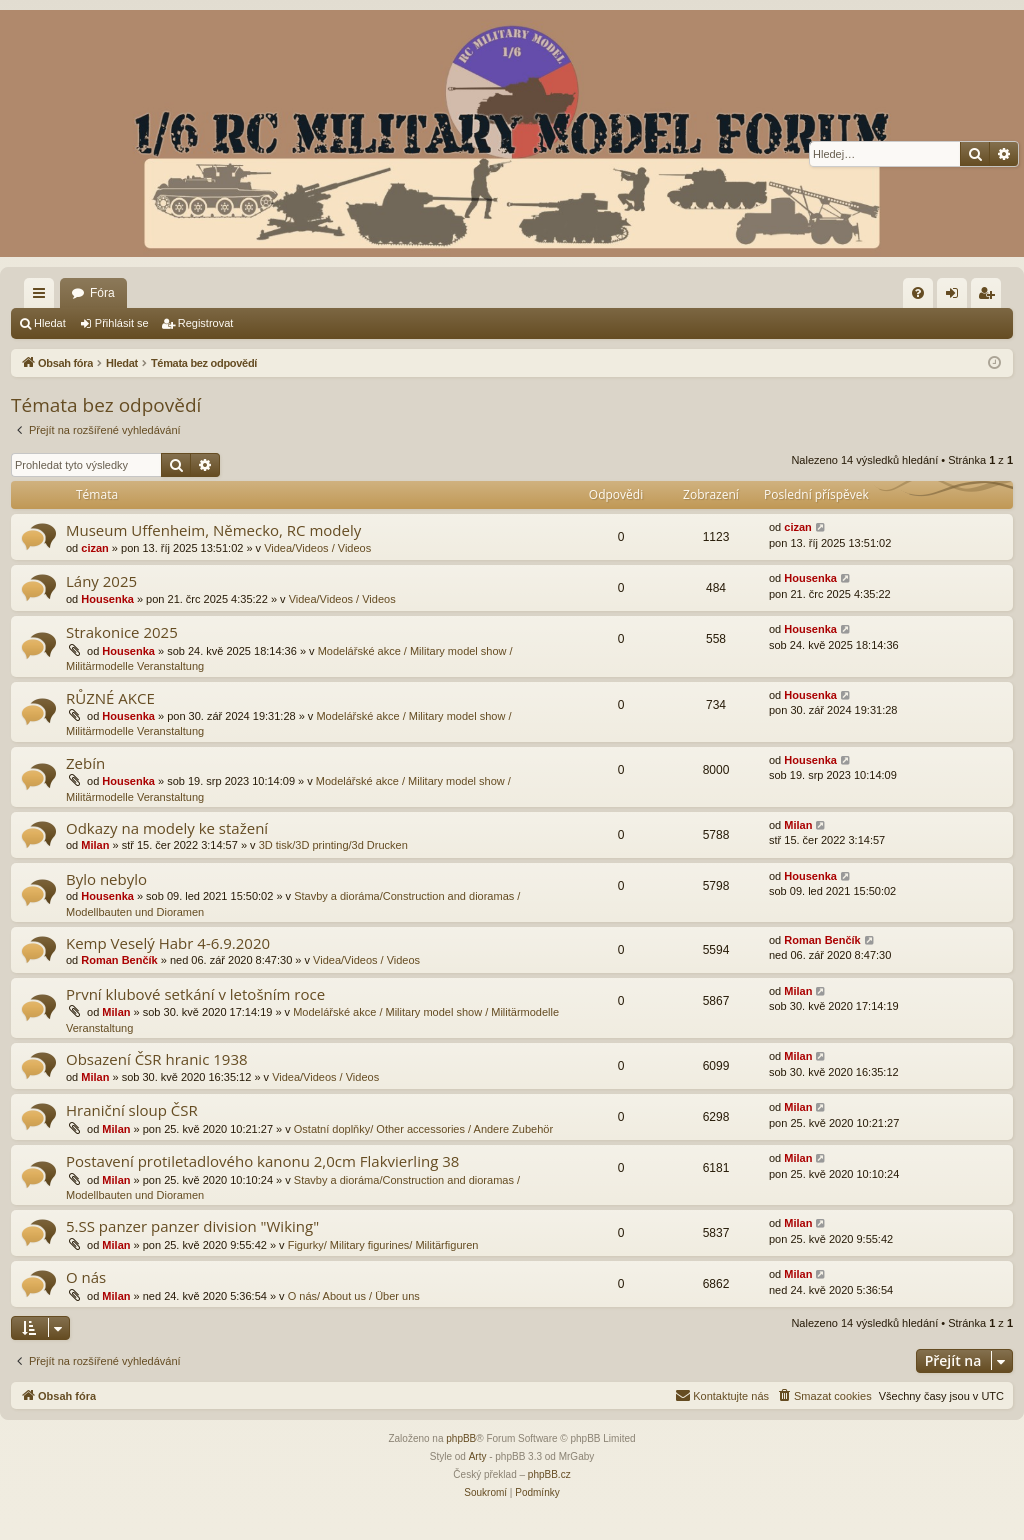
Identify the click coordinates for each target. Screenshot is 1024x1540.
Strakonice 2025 (122, 632)
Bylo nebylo (106, 879)
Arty (478, 1456)
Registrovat (206, 323)
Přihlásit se (122, 323)
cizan (95, 548)
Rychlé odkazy (43, 297)
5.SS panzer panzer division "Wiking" (192, 1226)
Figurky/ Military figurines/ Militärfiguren (383, 1245)
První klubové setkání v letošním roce (195, 994)
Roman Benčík (119, 960)
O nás (86, 1277)
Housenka (107, 599)
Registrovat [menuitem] (990, 297)
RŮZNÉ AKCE (110, 698)
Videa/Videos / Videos (317, 548)
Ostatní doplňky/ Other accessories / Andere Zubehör (423, 1129)
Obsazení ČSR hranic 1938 (157, 1059)
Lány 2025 (101, 581)
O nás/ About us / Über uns (354, 1296)
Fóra (102, 293)
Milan (95, 845)
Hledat (50, 323)
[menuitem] (918, 293)
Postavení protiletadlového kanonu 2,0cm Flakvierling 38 (262, 1161)
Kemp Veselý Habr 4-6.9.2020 (168, 943)
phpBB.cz (549, 1474)
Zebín (85, 763)
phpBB (461, 1438)
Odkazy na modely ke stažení (167, 828)
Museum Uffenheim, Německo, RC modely (213, 530)
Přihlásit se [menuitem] (956, 297)
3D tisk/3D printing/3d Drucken (333, 845)
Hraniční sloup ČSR (132, 1110)
